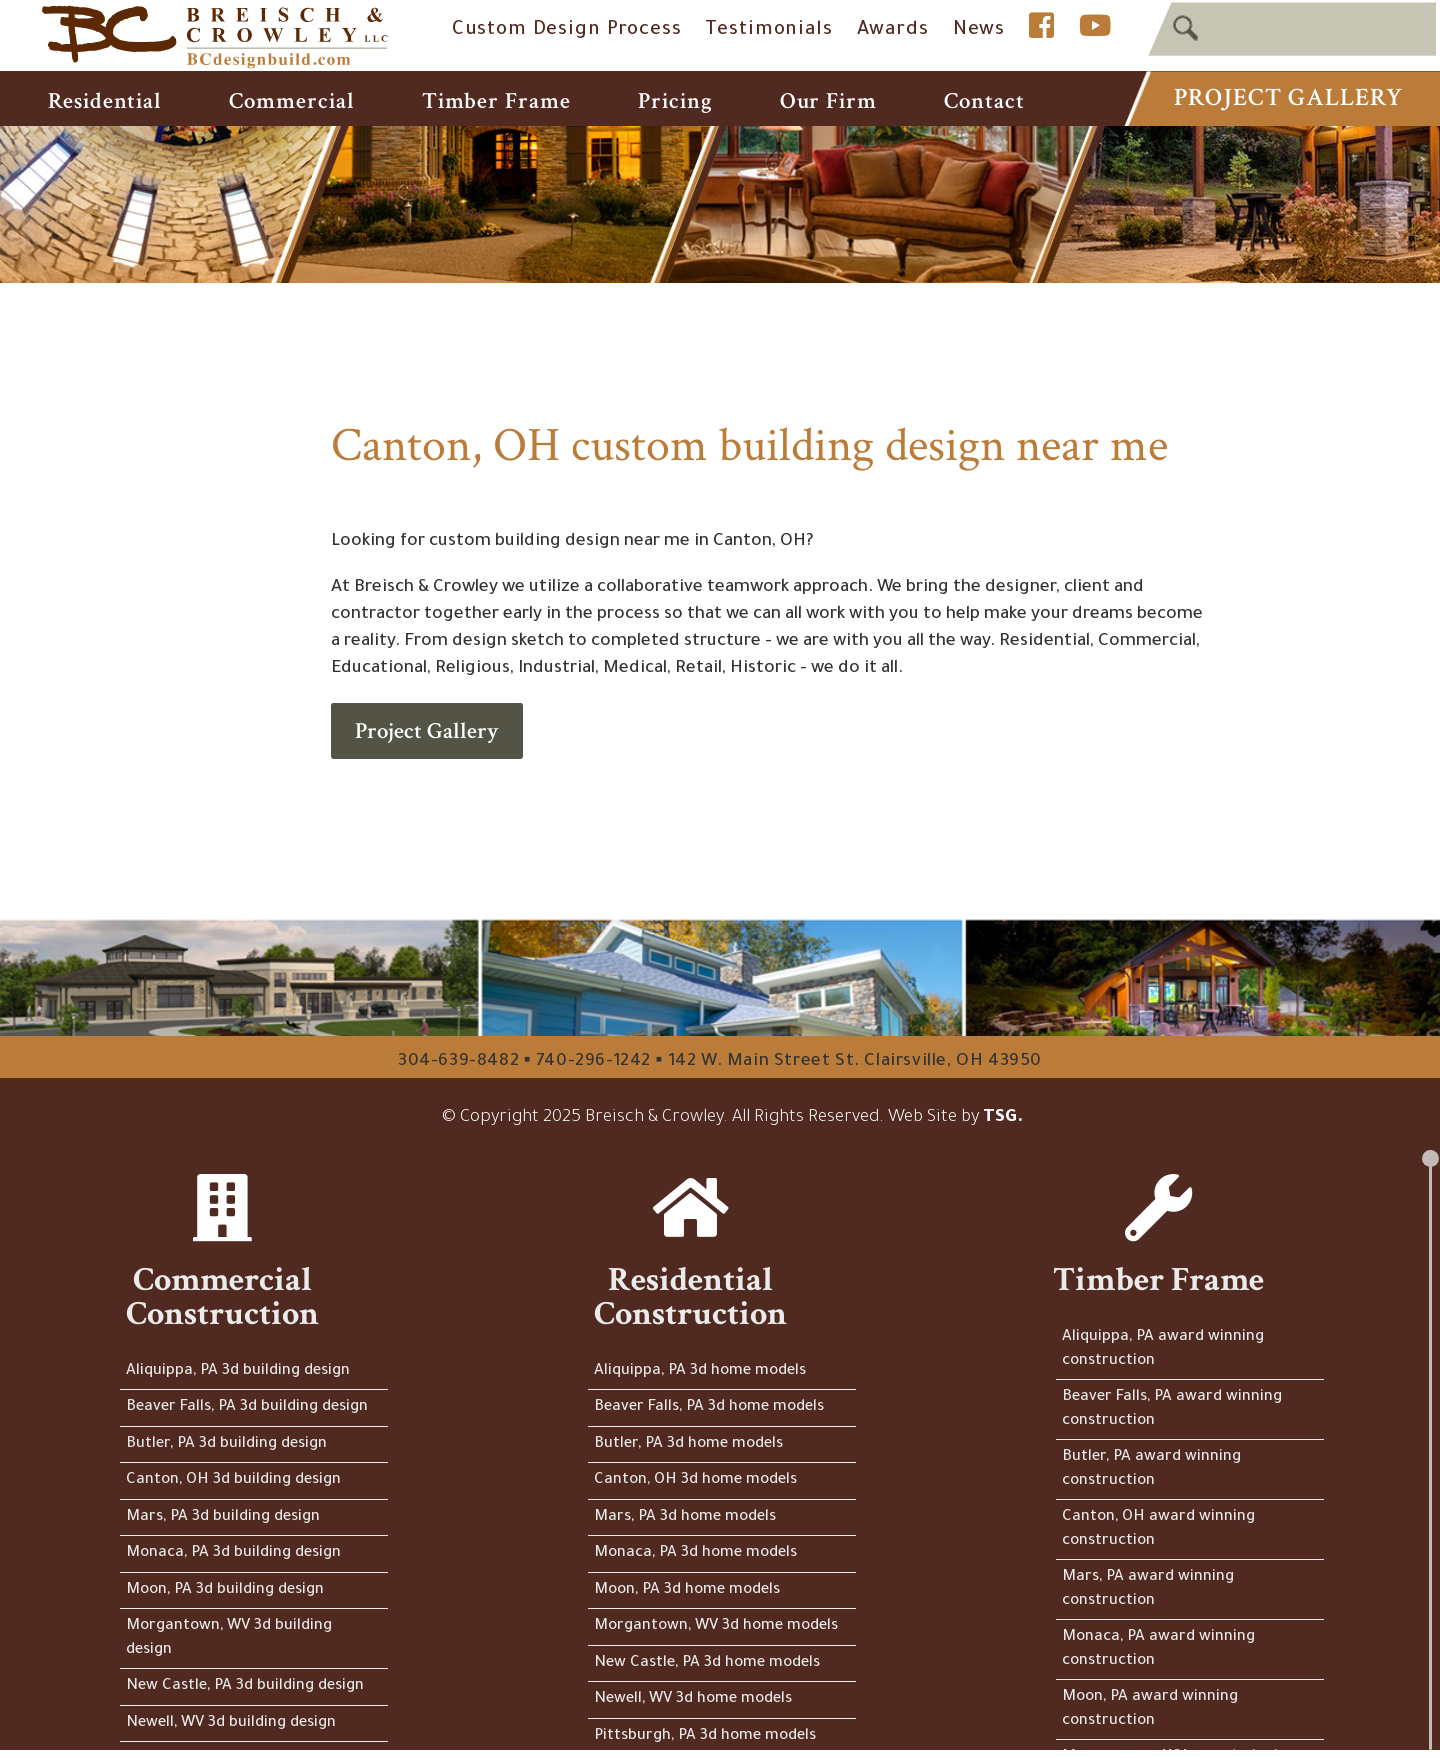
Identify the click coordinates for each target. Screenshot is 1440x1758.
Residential (105, 101)
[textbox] (1292, 28)
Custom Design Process (567, 31)
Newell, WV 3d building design (231, 1723)
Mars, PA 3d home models (685, 1517)
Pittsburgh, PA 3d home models (705, 1736)
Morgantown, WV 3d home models (716, 1626)
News (979, 31)
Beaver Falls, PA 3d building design (247, 1407)
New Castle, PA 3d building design (245, 1686)
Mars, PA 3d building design (223, 1517)
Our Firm (828, 101)
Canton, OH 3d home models (695, 1480)
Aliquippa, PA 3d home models (700, 1371)
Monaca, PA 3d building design (233, 1553)
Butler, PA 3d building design (226, 1444)
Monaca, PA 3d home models (695, 1553)
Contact (984, 101)
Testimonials (768, 31)
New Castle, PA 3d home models (707, 1663)
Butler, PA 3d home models (688, 1444)
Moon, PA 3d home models (687, 1590)
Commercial (291, 101)
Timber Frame (496, 101)
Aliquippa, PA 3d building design (238, 1371)
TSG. (1003, 1118)
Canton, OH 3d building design (233, 1480)
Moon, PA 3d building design (225, 1590)
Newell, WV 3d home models (693, 1699)
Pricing (675, 101)
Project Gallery (1288, 97)
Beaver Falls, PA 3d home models (709, 1407)
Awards (893, 31)
